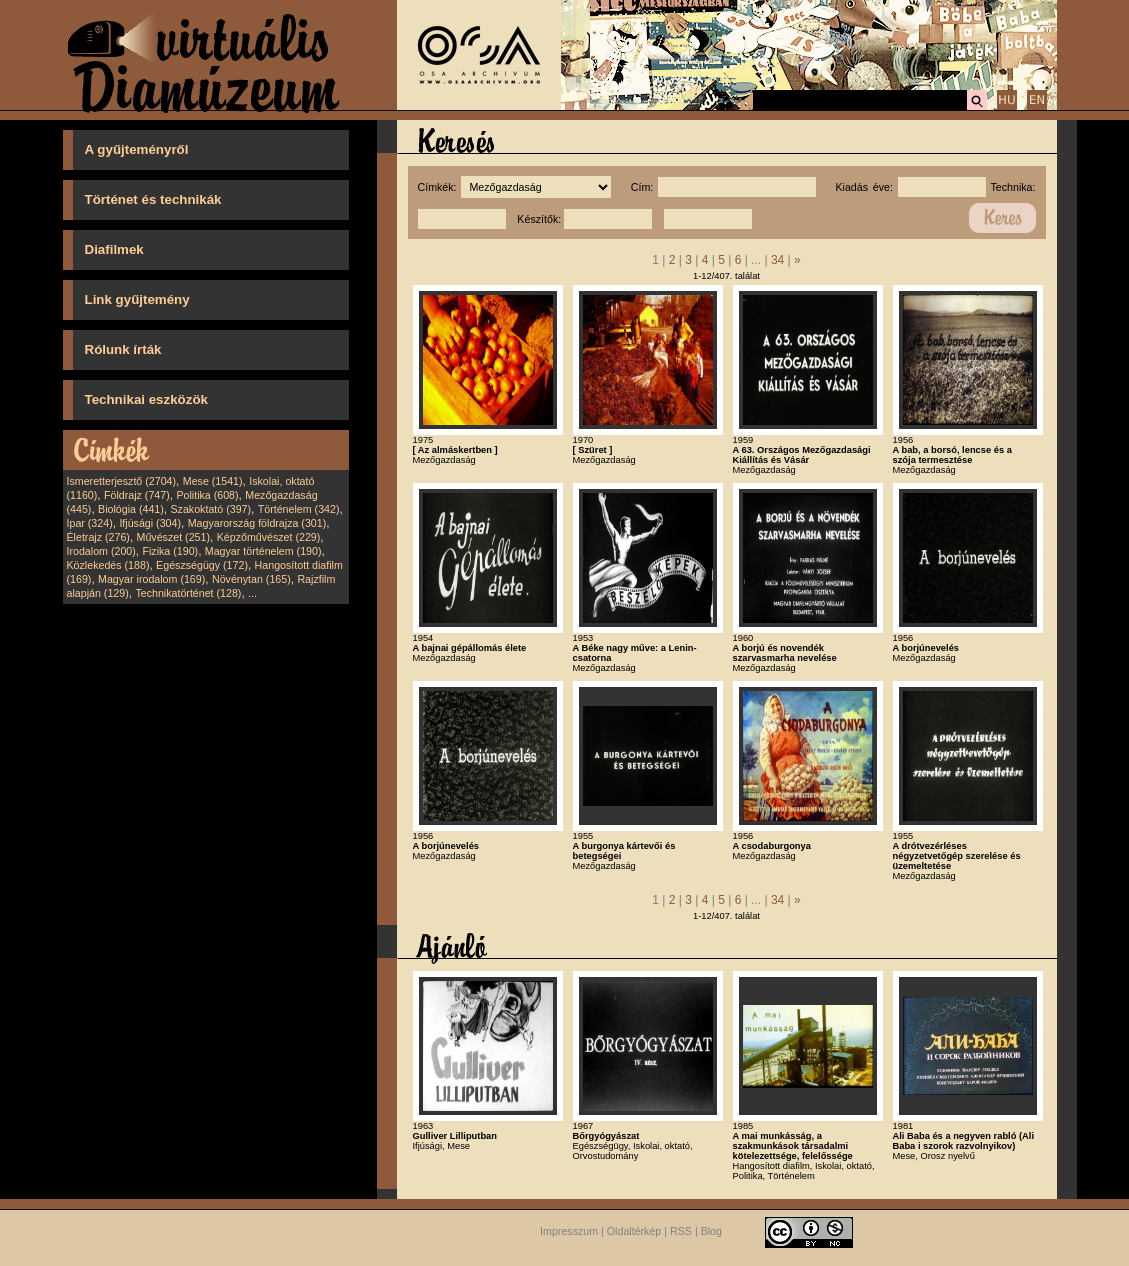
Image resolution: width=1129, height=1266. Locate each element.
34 (777, 260)
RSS (681, 1231)
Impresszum (569, 1231)
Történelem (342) (299, 509)
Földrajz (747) (137, 495)
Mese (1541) (213, 481)
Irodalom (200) (101, 551)
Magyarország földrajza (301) (257, 523)
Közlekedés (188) (108, 565)
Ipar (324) (90, 523)
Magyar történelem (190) (263, 551)
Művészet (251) (173, 537)
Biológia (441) (131, 509)
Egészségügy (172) (202, 565)
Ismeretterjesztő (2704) (122, 481)
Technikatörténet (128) (188, 593)
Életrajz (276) (98, 537)
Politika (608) (207, 495)
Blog (711, 1231)
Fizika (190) (170, 551)
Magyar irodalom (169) (151, 579)
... (252, 593)
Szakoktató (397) (211, 509)
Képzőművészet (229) (269, 537)
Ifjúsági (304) (150, 523)
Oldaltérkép (634, 1231)
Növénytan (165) (251, 579)
